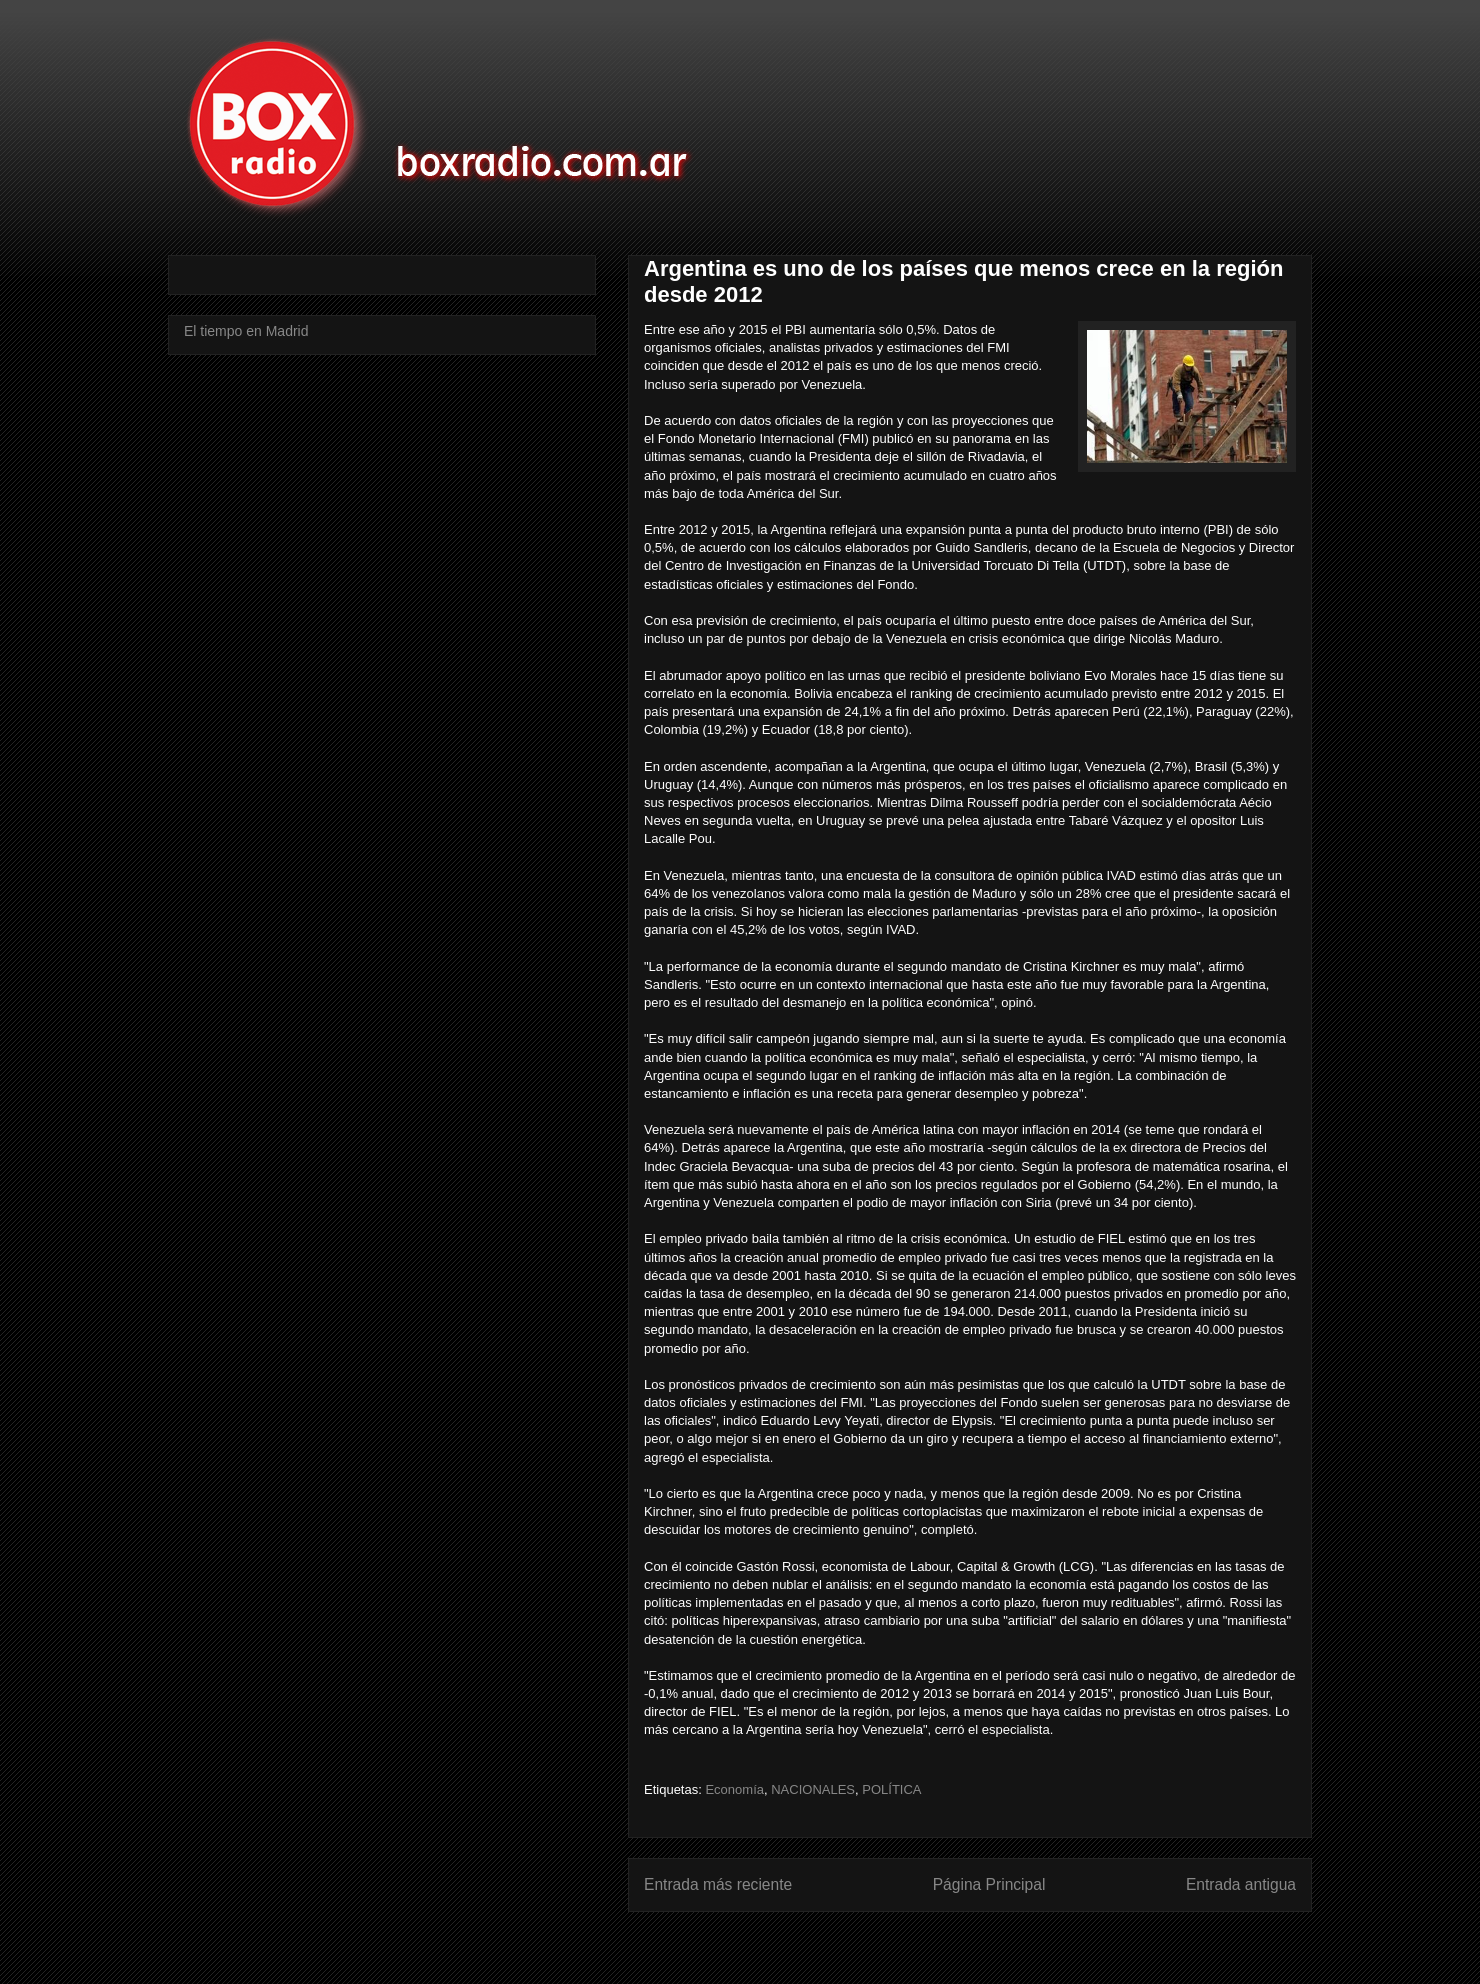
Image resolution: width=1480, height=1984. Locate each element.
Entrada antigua (1241, 1884)
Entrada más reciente (718, 1884)
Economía (734, 1789)
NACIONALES (813, 1789)
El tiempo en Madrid (246, 331)
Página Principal (989, 1884)
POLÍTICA (891, 1789)
